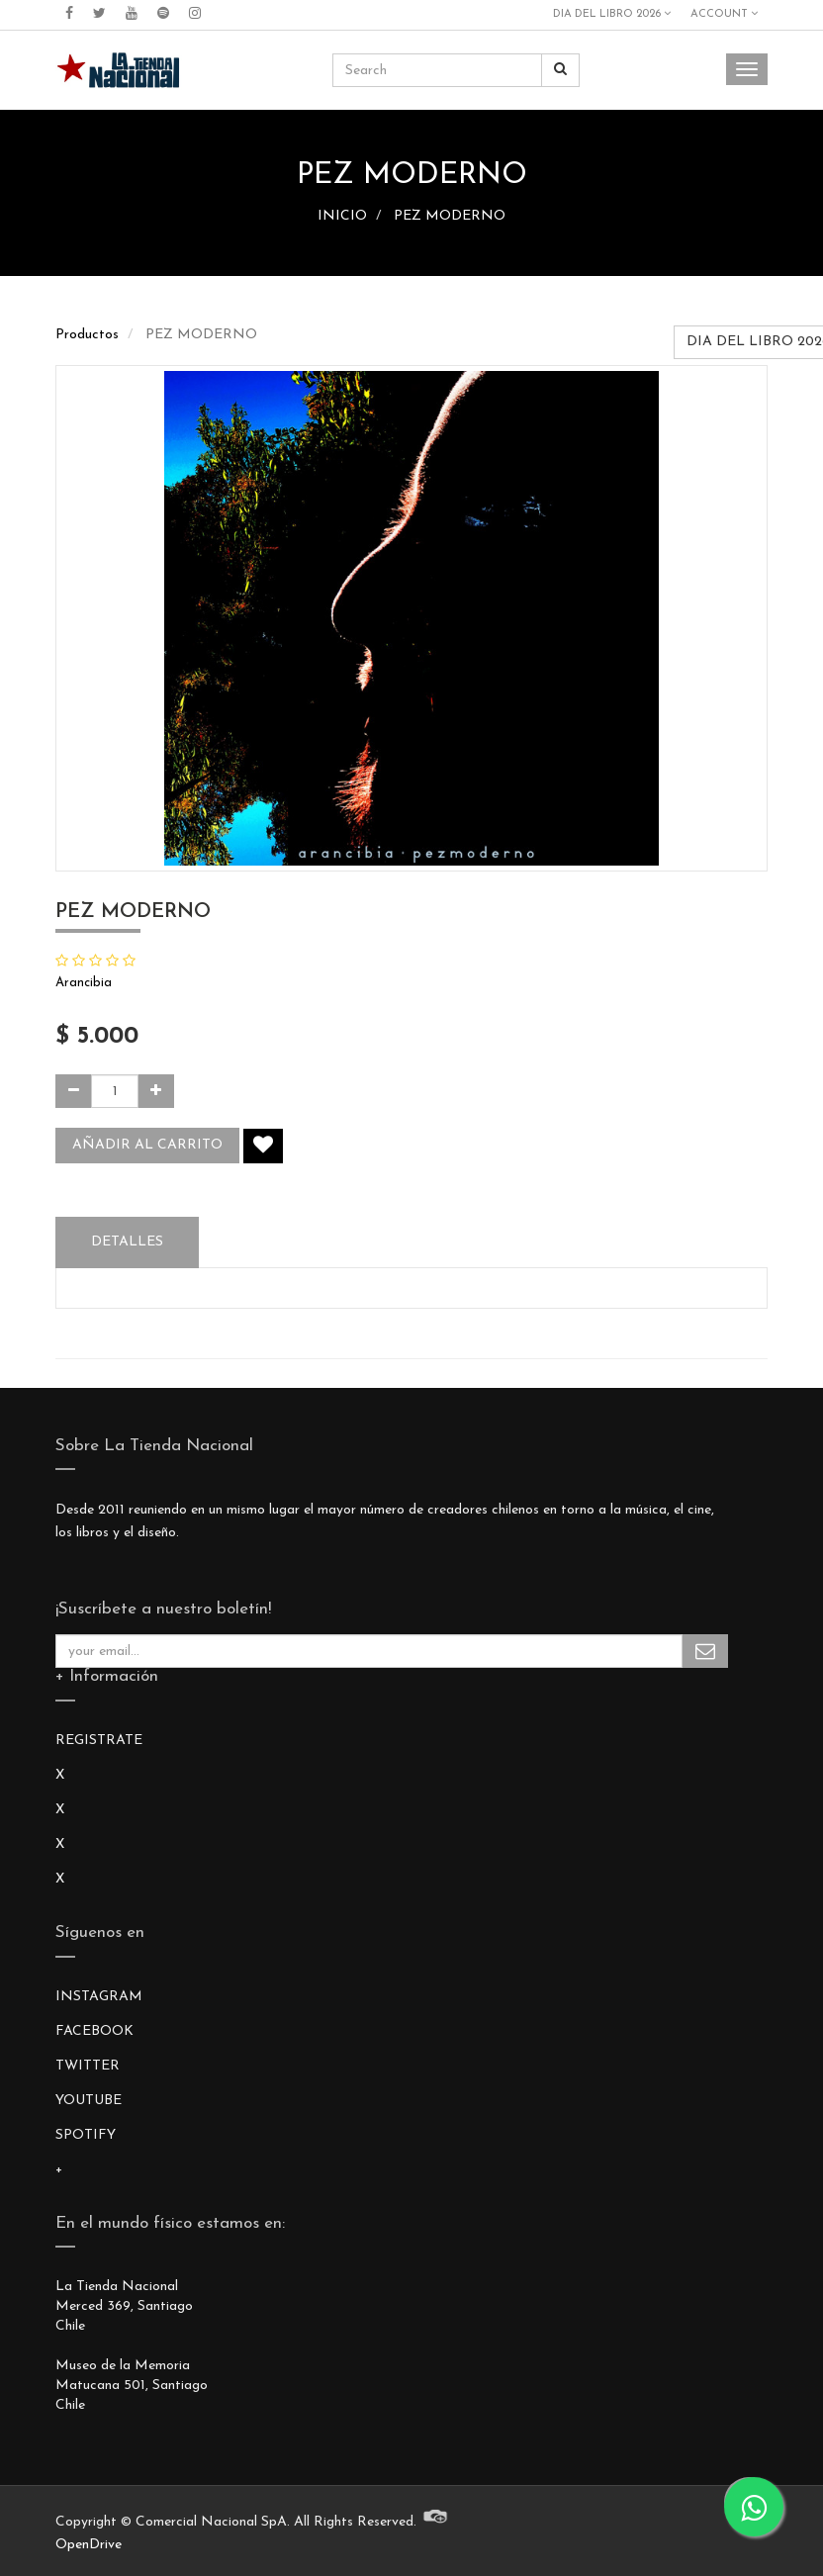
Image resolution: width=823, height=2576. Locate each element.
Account (724, 14)
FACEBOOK (94, 2031)
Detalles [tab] (127, 1242)
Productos (87, 334)
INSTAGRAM (98, 1996)
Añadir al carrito (147, 1145)
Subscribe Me (705, 1651)
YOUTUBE (88, 2100)
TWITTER (87, 2066)
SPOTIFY (85, 2135)
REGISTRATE (98, 1740)
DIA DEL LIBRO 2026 (612, 14)
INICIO (342, 216)
